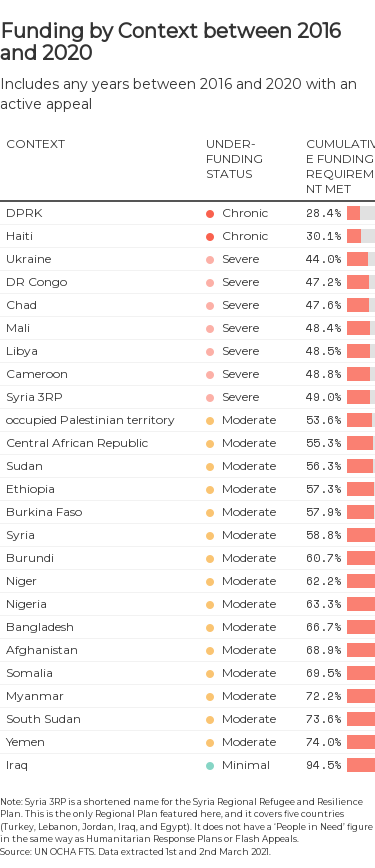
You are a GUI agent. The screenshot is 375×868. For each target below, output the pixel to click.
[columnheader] (100, 167)
